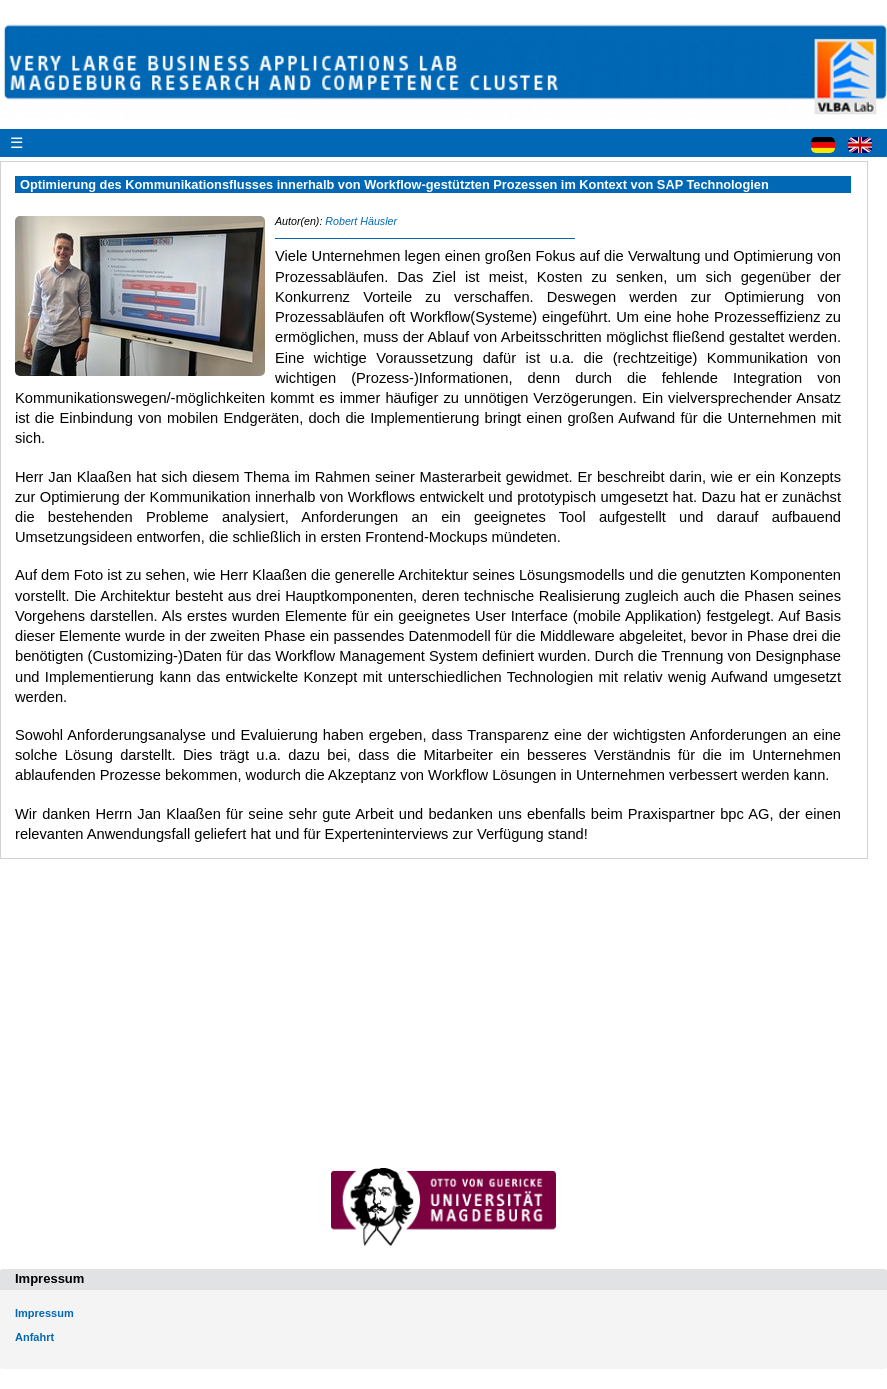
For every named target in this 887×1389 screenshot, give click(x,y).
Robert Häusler (361, 221)
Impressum (44, 1313)
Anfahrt (34, 1337)
